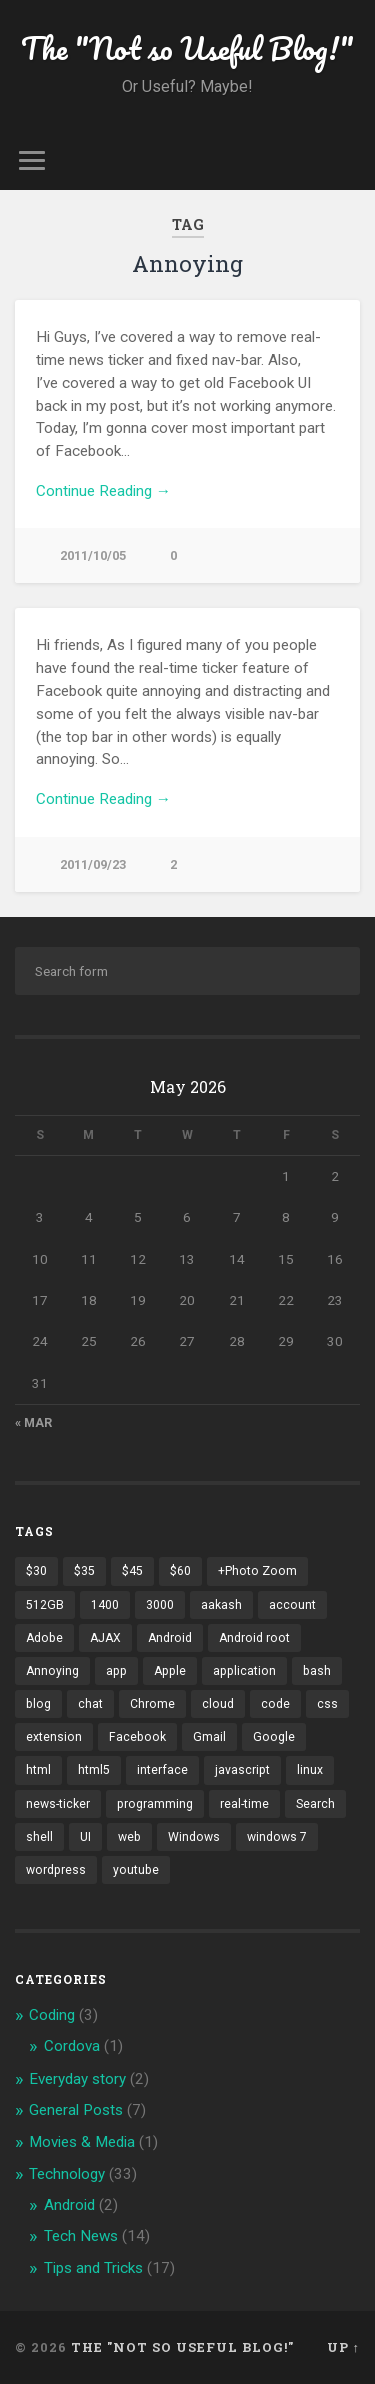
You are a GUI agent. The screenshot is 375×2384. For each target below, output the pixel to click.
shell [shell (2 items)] (39, 1837)
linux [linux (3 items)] (310, 1770)
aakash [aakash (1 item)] (221, 1605)
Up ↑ (343, 2347)
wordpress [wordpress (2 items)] (56, 1870)
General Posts (76, 2110)
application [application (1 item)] (244, 1671)
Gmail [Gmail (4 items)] (209, 1737)
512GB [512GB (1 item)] (45, 1605)
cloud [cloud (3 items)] (218, 1704)
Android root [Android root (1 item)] (254, 1638)
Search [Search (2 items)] (315, 1804)
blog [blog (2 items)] (38, 1704)
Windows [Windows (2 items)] (194, 1837)
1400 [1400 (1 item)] (105, 1605)
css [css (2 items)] (327, 1704)
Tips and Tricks (93, 2268)
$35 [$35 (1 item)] (84, 1571)
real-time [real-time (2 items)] (244, 1804)
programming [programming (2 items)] (155, 1804)
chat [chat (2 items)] (90, 1704)
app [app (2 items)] (116, 1671)
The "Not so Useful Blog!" (187, 48)
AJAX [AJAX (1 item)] (105, 1638)
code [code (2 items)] (275, 1704)
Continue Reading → (103, 491)
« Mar (33, 1423)
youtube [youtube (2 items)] (136, 1870)
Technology (67, 2174)
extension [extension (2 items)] (54, 1737)
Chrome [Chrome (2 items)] (152, 1704)
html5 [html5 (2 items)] (94, 1770)
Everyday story (77, 2079)
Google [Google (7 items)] (274, 1737)
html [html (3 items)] (38, 1770)
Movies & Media (82, 2142)
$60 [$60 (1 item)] (180, 1571)
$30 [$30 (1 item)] (36, 1571)
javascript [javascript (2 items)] (242, 1770)
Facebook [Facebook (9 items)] (137, 1737)
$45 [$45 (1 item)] (132, 1571)
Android (69, 2205)
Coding (52, 2015)
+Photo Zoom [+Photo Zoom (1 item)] (257, 1571)
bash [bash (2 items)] (317, 1671)
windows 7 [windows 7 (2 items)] (277, 1837)
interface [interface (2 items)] (162, 1770)
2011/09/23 (93, 864)
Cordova (72, 2046)
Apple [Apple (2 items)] (170, 1671)
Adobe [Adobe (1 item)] (44, 1638)
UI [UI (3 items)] (85, 1837)
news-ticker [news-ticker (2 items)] (58, 1804)
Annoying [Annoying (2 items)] (52, 1671)
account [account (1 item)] (292, 1605)
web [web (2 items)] (129, 1837)
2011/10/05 (93, 555)
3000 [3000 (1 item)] (160, 1605)
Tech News (81, 2236)
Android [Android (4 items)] (170, 1638)
